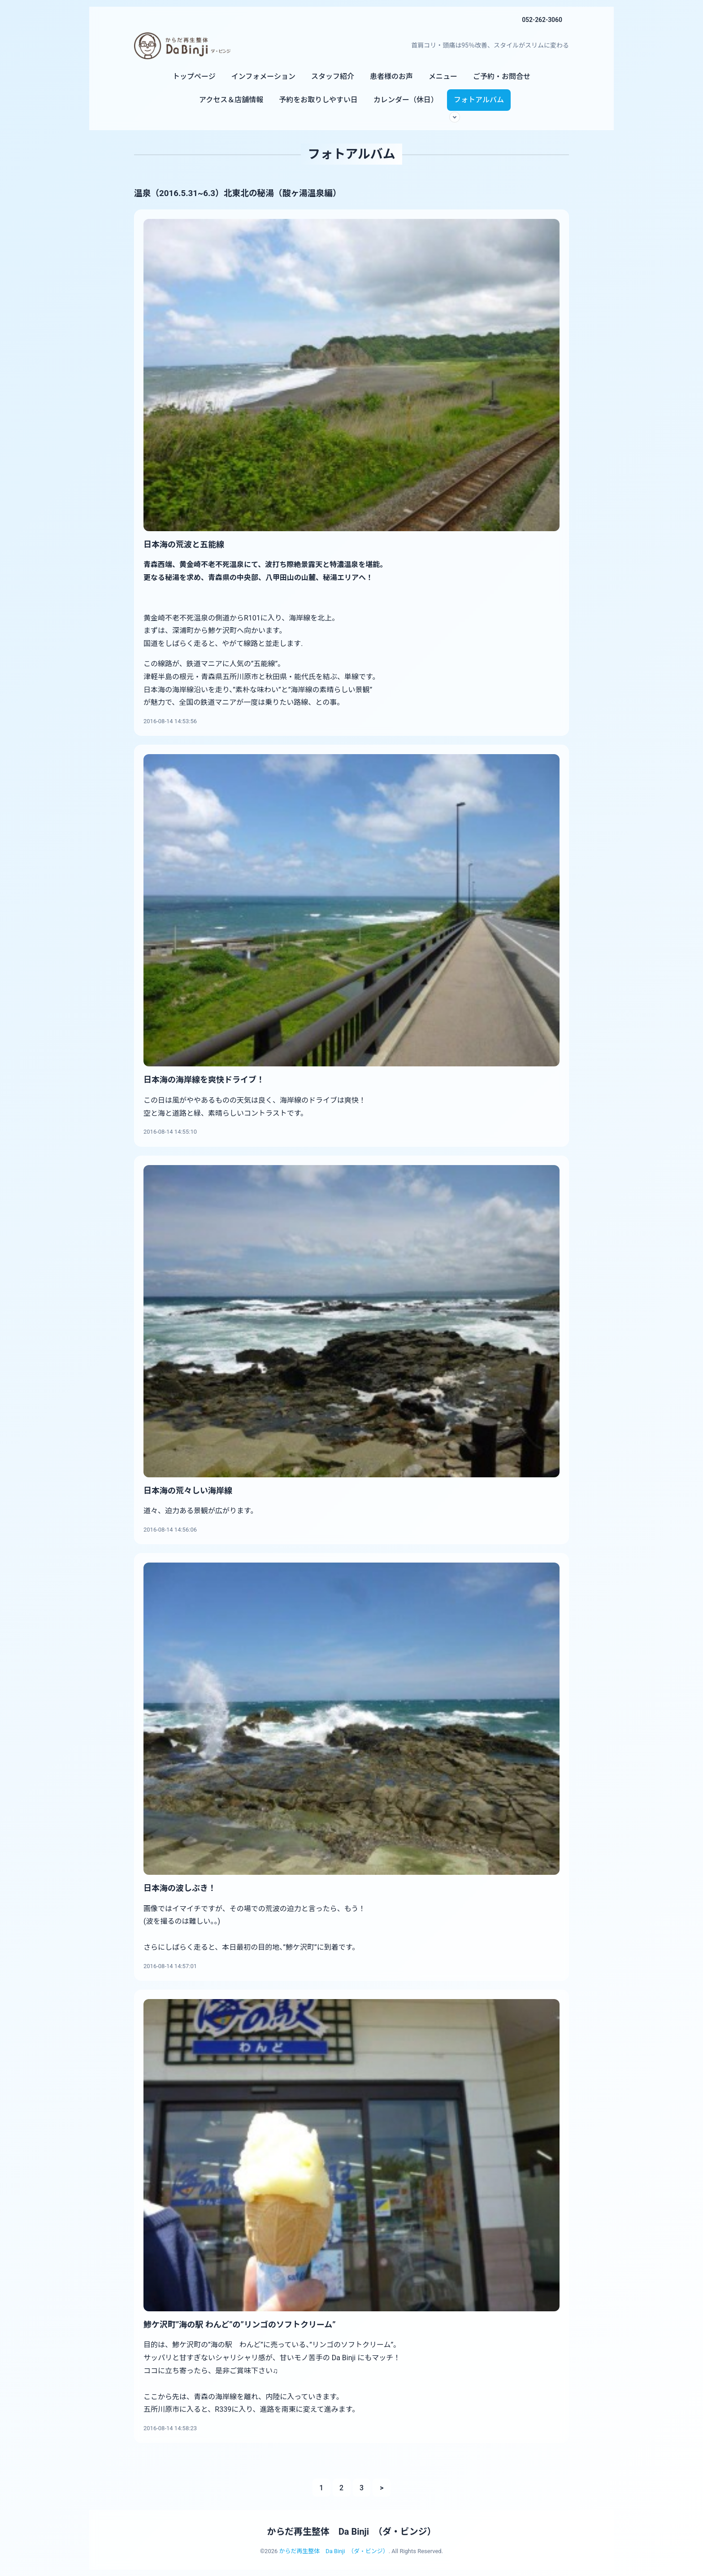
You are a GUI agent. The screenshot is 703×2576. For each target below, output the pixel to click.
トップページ (194, 76)
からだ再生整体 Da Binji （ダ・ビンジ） (351, 2531)
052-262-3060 (542, 19)
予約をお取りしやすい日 (318, 100)
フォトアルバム (479, 100)
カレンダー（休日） (405, 100)
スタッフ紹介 (332, 76)
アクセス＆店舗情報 (231, 100)
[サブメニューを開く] (454, 117)
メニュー (443, 76)
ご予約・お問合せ (501, 76)
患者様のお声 (391, 76)
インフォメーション (263, 76)
